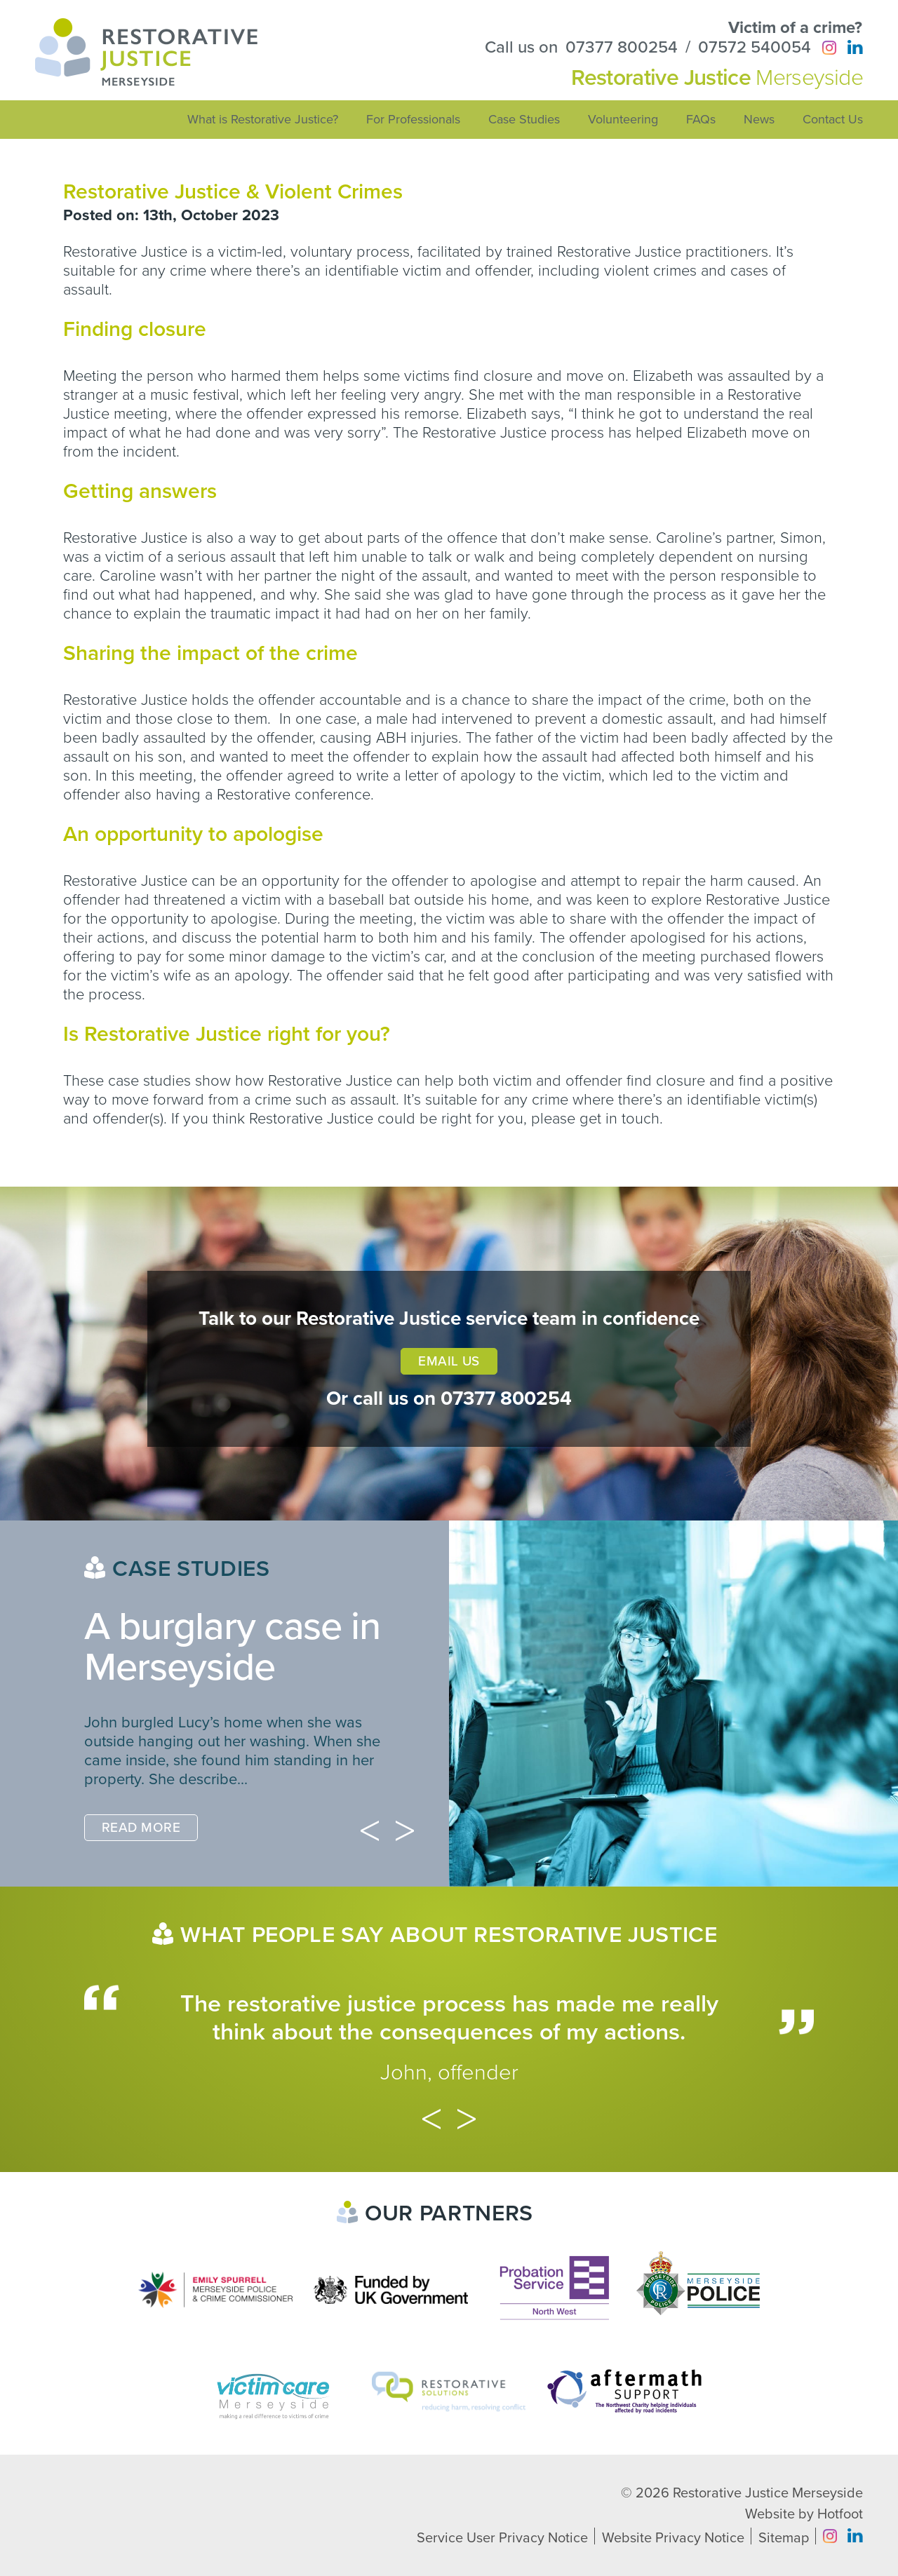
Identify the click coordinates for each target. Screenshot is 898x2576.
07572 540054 (754, 48)
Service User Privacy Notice (502, 2538)
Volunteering (623, 119)
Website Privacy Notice (673, 2538)
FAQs (701, 119)
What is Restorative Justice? (262, 119)
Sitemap (783, 2538)
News (759, 119)
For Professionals (413, 119)
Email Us (449, 1361)
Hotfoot (840, 2514)
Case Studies (524, 119)
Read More (141, 1827)
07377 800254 (621, 48)
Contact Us (833, 119)
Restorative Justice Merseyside (768, 2493)
